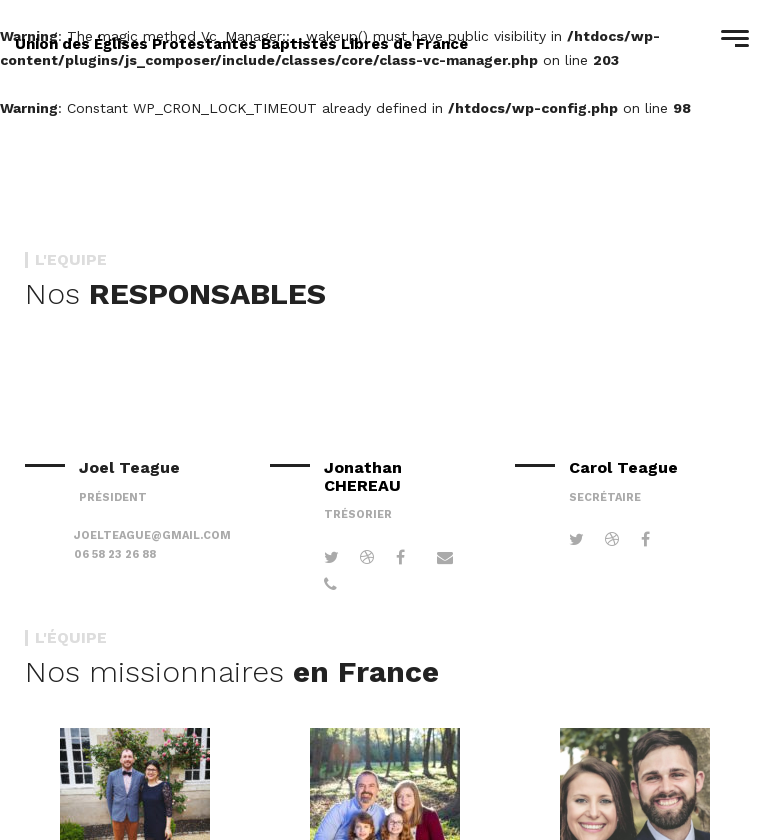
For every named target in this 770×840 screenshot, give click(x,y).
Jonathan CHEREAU (363, 476)
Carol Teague (623, 467)
